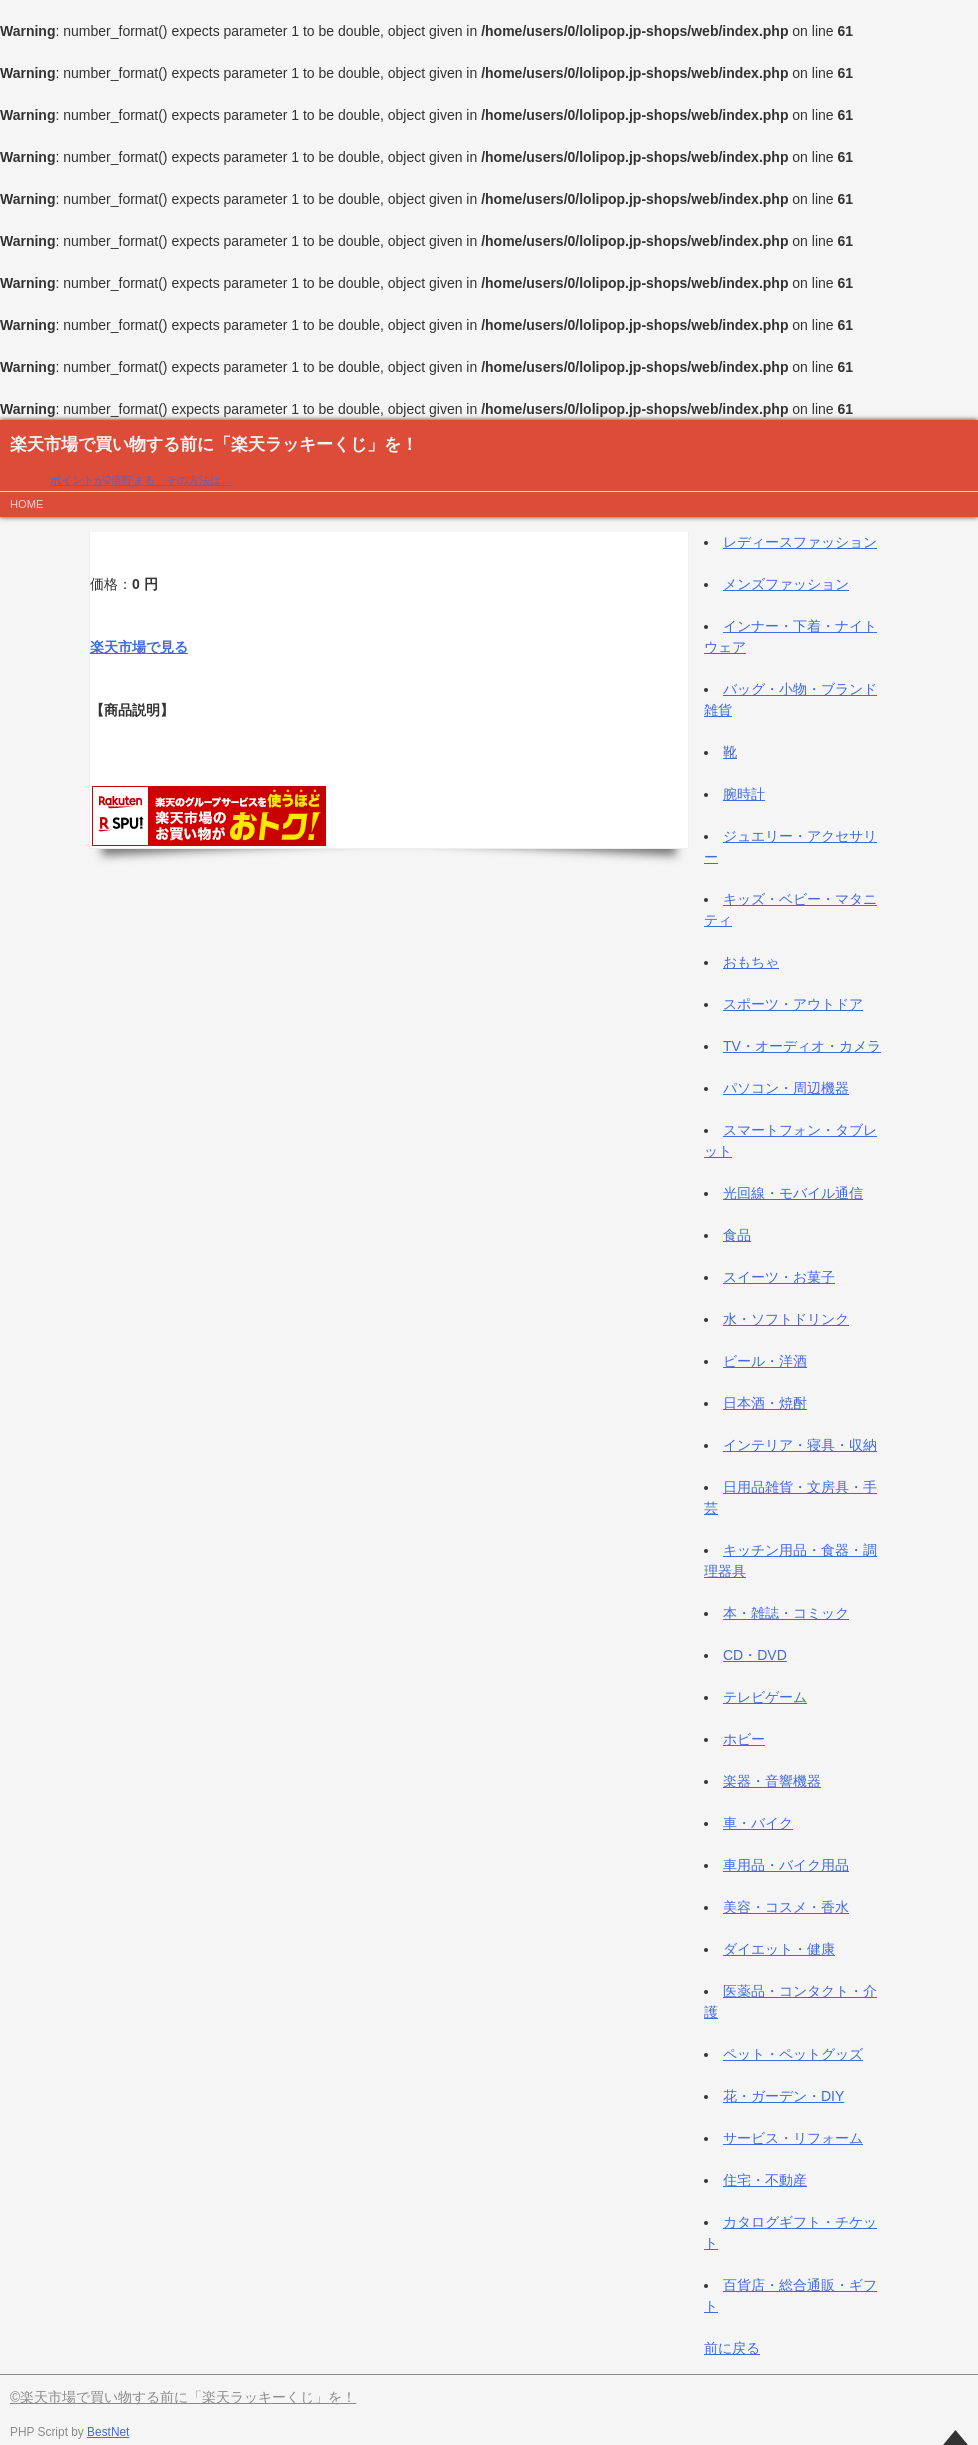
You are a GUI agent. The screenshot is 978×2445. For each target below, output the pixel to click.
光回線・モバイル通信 (793, 1193)
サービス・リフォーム (793, 2138)
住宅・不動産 (765, 2180)
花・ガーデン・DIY (783, 2096)
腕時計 (744, 794)
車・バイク (758, 1823)
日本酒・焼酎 (765, 1403)
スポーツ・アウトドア (793, 1004)
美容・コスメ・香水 (786, 1907)
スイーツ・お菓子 (779, 1277)
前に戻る (732, 2348)
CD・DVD (755, 1655)
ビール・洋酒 (765, 1361)
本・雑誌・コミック (786, 1613)
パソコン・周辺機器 (786, 1088)
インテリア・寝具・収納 (800, 1445)
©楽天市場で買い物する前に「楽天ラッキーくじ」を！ (183, 2397)
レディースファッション (800, 542)
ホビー (744, 1739)
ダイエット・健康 (779, 1949)
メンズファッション (786, 584)
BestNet (108, 2432)
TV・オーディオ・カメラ (802, 1046)
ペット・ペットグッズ (793, 2054)
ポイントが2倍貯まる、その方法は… (141, 480)
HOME (27, 504)
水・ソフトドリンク (786, 1319)
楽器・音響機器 (772, 1781)
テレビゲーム (765, 1697)
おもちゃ (751, 962)
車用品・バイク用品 (786, 1865)
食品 (737, 1235)
